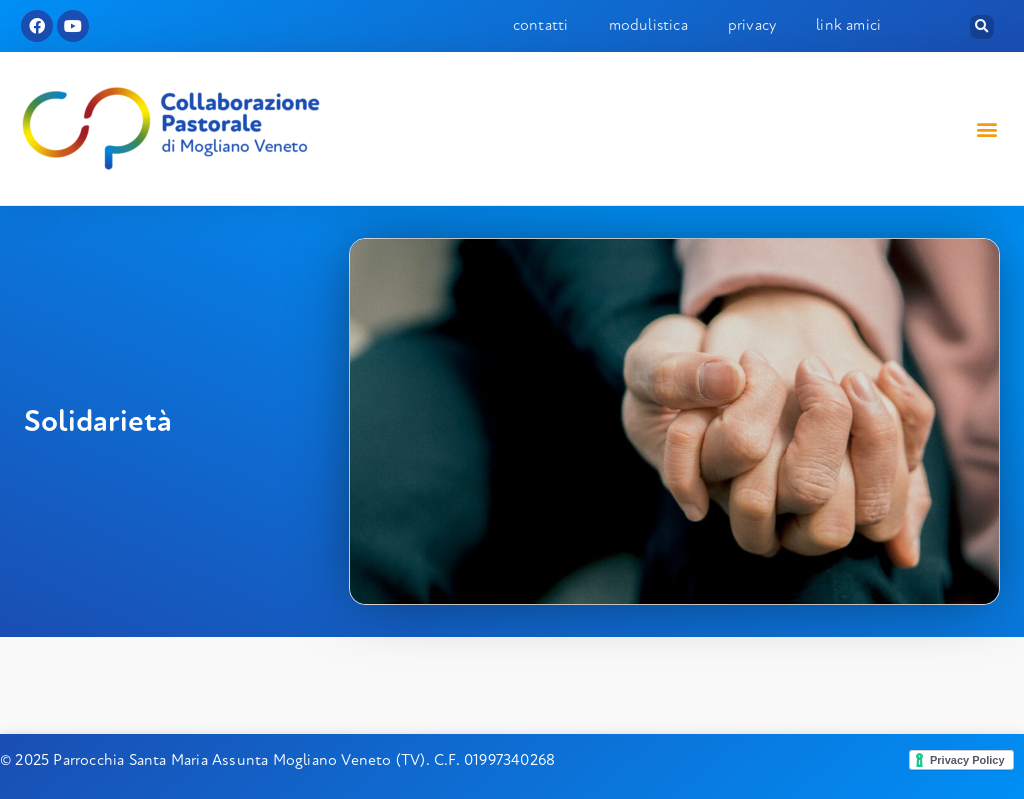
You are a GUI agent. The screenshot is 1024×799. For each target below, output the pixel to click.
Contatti (541, 25)
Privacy (752, 25)
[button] (982, 27)
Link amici (848, 25)
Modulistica (648, 25)
